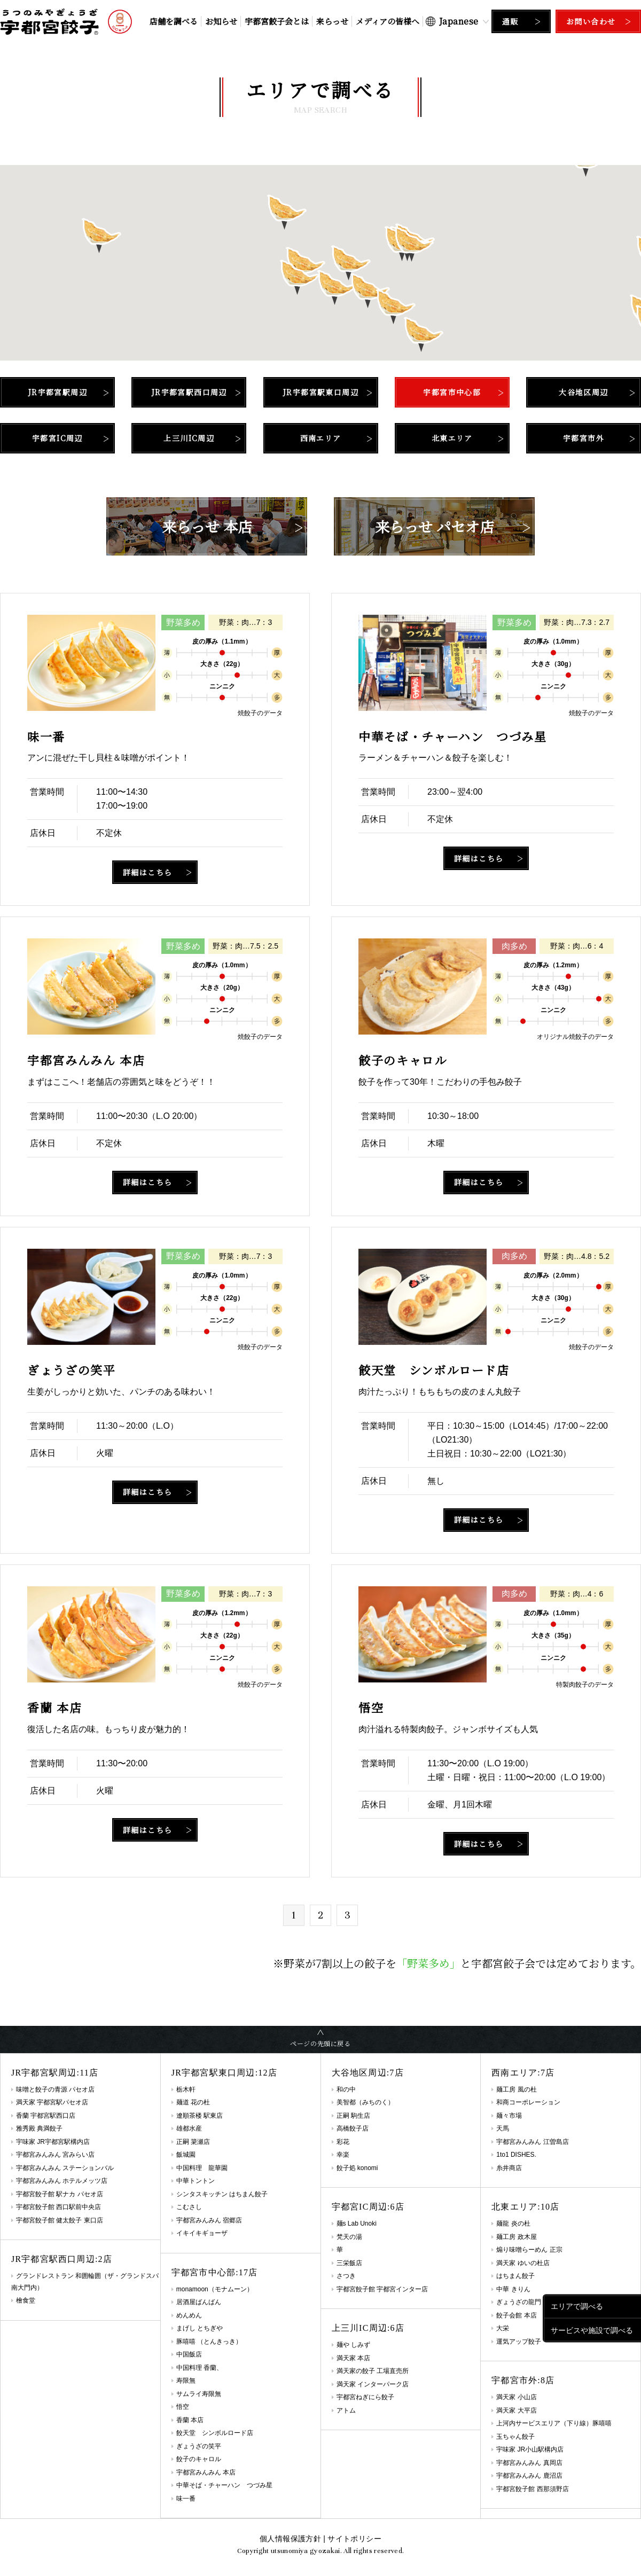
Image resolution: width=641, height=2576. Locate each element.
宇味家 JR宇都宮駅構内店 (53, 2142)
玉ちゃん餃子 (515, 2436)
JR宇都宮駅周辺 (57, 392)
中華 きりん (513, 2289)
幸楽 (343, 2154)
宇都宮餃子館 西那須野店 (532, 2489)
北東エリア (452, 438)
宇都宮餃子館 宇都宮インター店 (382, 2289)
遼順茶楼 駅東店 (199, 2115)
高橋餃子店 (353, 2128)
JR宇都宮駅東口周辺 (320, 392)
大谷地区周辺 (583, 392)
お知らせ (221, 21)
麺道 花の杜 (193, 2102)
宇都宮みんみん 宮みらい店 (55, 2154)
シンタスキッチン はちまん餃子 (222, 2194)
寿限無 (186, 2380)
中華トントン (195, 2180)
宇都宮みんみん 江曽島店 (532, 2142)
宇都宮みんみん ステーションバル (65, 2168)
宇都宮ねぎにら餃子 (365, 2397)
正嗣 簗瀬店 (193, 2142)
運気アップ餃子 (518, 2341)
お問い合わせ (590, 21)
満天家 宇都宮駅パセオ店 (52, 2102)
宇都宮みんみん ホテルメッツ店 (61, 2180)
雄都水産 (189, 2128)
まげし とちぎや (199, 2328)
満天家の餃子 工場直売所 (373, 2371)
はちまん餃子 (515, 2276)
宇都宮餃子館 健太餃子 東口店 (59, 2220)
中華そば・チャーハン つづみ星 (224, 2485)
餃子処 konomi (357, 2168)
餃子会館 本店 (516, 2315)
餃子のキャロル (198, 2459)
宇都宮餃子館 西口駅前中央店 (58, 2207)
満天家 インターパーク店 (373, 2384)
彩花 (343, 2142)
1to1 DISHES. (516, 2154)
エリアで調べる (577, 2305)
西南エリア (320, 438)
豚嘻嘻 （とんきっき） (209, 2341)
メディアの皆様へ (387, 21)
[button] (299, 277)
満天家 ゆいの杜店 (522, 2263)
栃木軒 (186, 2089)
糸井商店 (509, 2168)
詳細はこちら (147, 872)
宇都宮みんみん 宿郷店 (209, 2220)
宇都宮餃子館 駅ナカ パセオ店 (59, 2194)
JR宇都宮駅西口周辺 (189, 392)
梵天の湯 (349, 2237)
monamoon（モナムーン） (214, 2289)
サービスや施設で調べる (592, 2330)
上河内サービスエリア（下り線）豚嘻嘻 (554, 2423)
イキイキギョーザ (202, 2233)
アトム (346, 2410)
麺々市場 (509, 2115)
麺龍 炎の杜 (513, 2223)
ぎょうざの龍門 (518, 2302)
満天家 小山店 (516, 2397)
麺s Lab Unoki (357, 2223)
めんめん (189, 2315)
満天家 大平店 (516, 2410)
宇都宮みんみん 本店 (206, 2472)
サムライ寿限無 (198, 2394)
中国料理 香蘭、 (199, 2367)
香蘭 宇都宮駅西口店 (45, 2115)
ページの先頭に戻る (320, 2043)
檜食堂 (25, 2300)
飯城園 (186, 2154)
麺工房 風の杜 (516, 2089)
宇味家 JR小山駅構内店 (530, 2449)
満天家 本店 (353, 2358)
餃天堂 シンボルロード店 (214, 2433)
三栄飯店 (349, 2263)
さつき (346, 2276)
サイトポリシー (354, 2538)
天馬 (502, 2128)
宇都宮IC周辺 (57, 438)
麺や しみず (353, 2344)
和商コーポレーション (528, 2102)
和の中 (346, 2089)
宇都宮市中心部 (452, 392)
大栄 (502, 2328)
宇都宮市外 (583, 438)
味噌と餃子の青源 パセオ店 (55, 2089)
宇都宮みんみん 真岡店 (529, 2463)
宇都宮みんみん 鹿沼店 (529, 2475)
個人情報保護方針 (290, 2538)
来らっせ (332, 21)
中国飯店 (189, 2354)
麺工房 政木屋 (516, 2237)
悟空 (182, 2406)
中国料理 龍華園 (202, 2168)
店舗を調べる (174, 21)
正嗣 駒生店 (353, 2115)
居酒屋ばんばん (198, 2302)
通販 (510, 21)
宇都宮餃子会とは (277, 21)
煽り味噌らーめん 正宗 (529, 2249)
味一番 (186, 2498)
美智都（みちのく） (365, 2102)
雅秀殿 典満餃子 (39, 2128)
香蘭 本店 (190, 2420)
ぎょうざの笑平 (198, 2446)
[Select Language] (457, 21)
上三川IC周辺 (188, 438)
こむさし (189, 2207)
